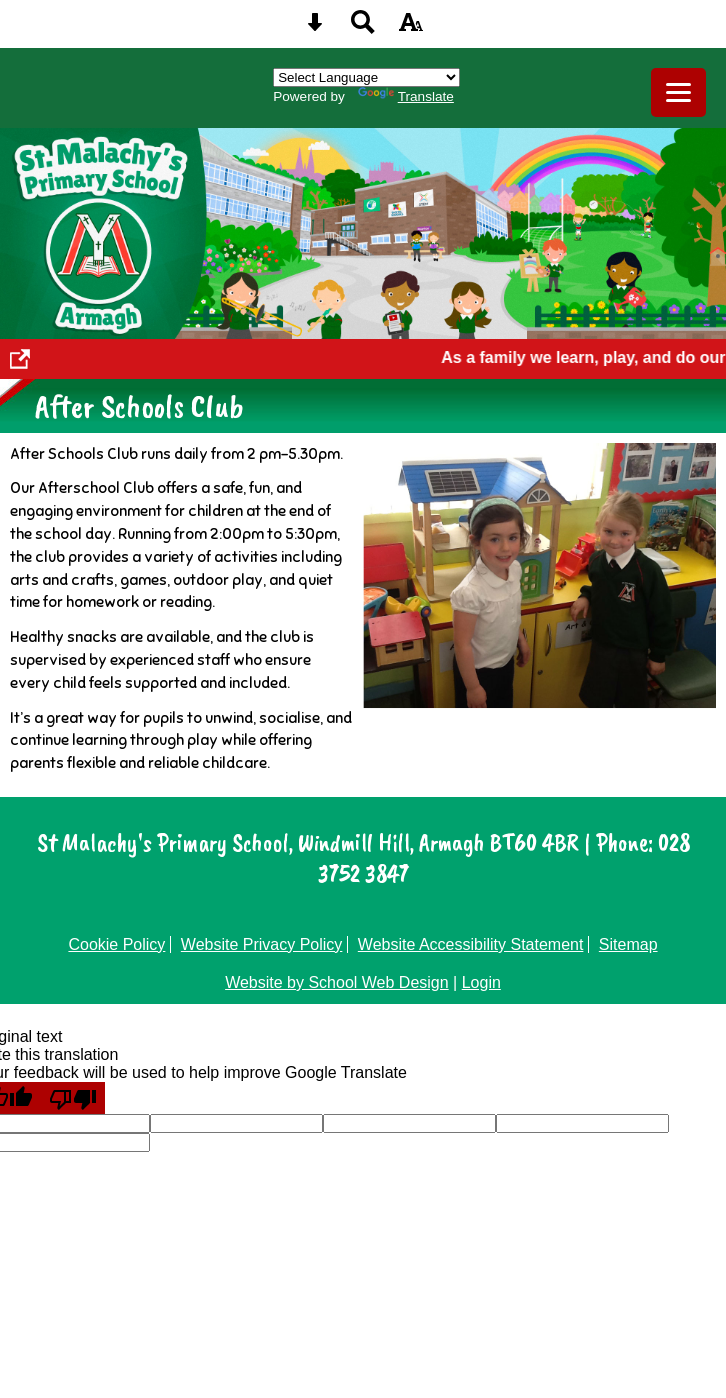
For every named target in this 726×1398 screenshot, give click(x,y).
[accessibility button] (411, 28)
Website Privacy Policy (262, 944)
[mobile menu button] (678, 92)
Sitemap (628, 944)
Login (481, 982)
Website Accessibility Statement (471, 944)
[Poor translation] (73, 1098)
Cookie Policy (116, 944)
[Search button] (363, 28)
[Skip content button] (315, 28)
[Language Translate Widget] (366, 77)
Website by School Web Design (337, 982)
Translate (406, 96)
